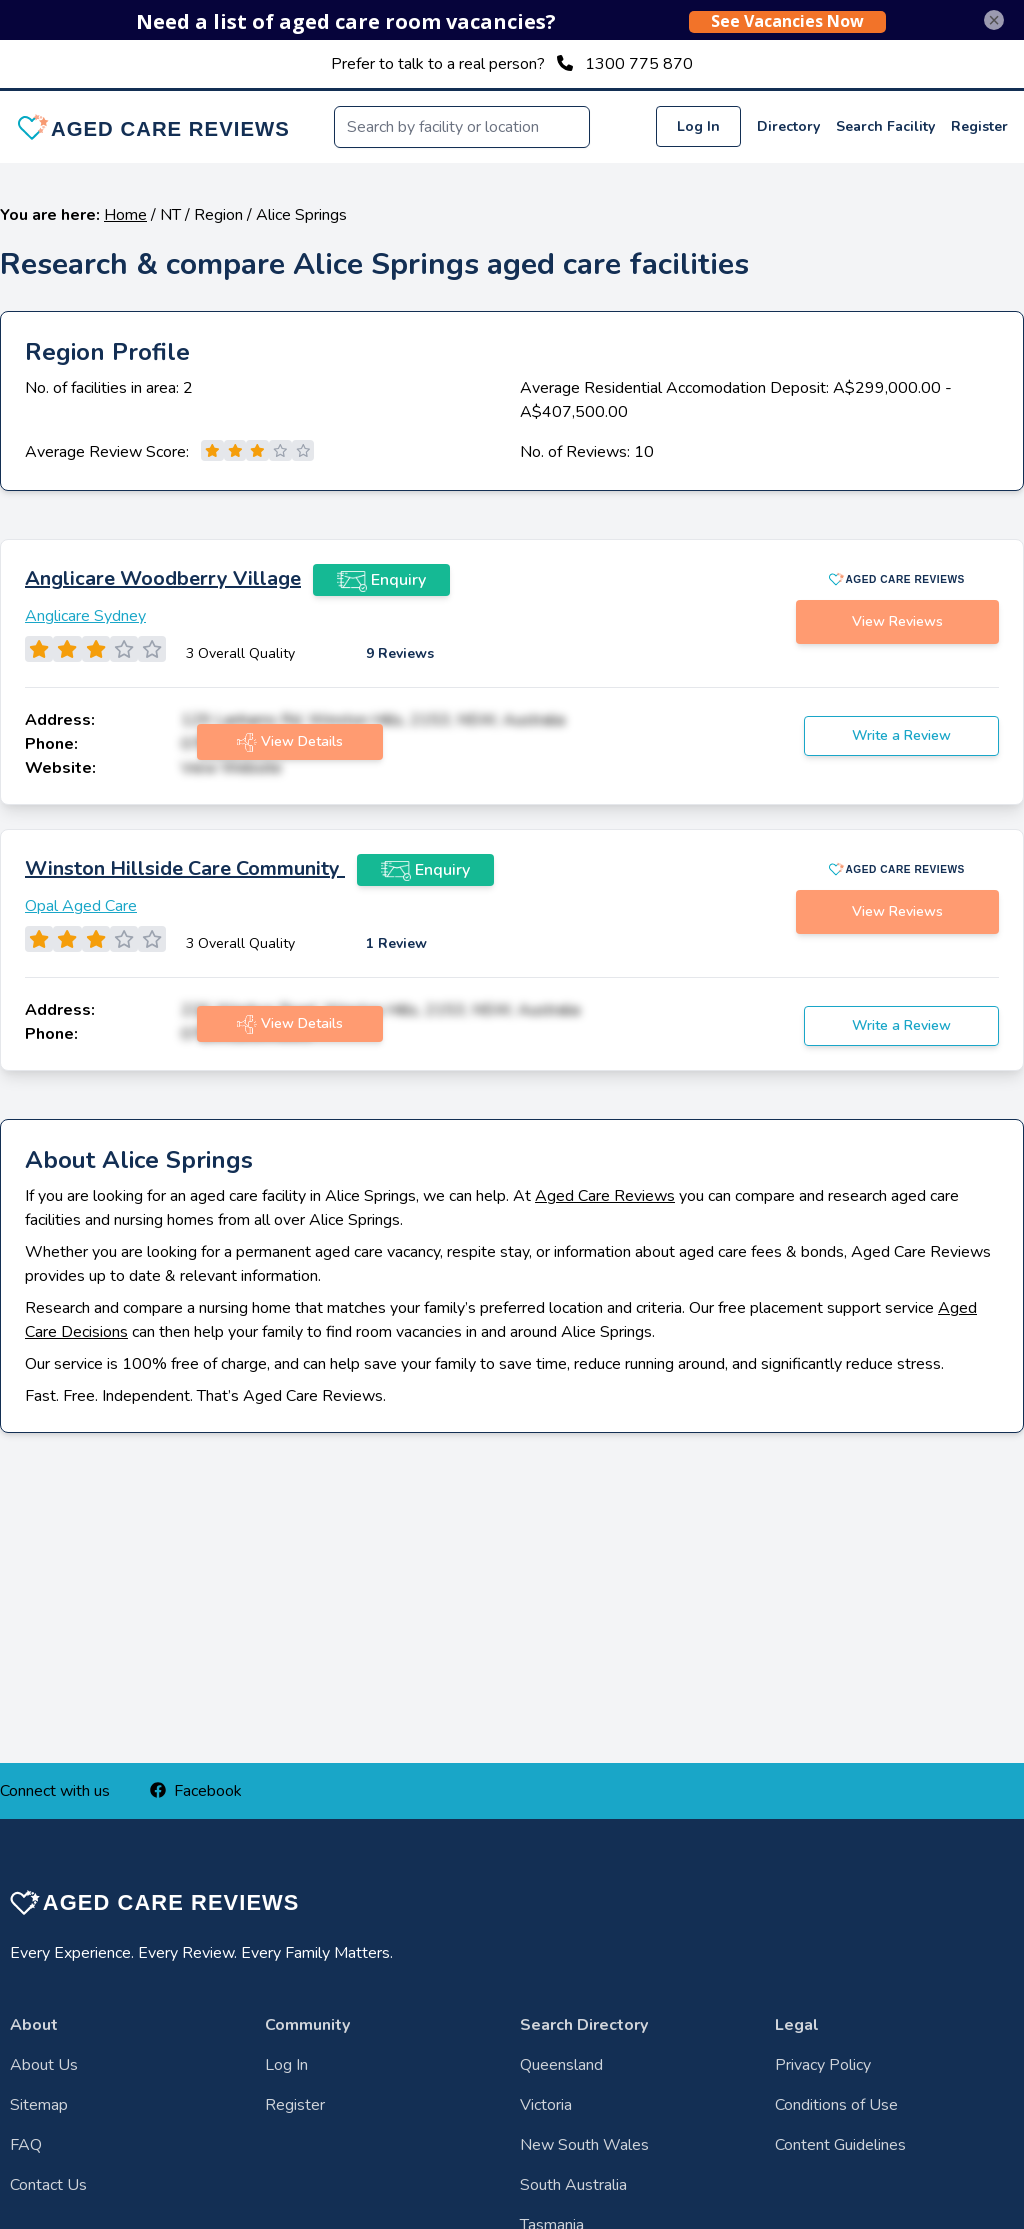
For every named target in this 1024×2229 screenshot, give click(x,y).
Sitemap (39, 2105)
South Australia (573, 2185)
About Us (44, 2065)
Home (125, 215)
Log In (698, 126)
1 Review (396, 943)
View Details (290, 742)
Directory (788, 126)
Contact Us (48, 2185)
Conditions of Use (836, 2105)
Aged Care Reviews (605, 1196)
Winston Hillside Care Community (185, 868)
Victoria (546, 2105)
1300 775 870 (639, 64)
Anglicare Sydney (85, 616)
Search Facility (885, 126)
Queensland (561, 2065)
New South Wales (584, 2145)
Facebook (196, 1791)
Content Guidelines (840, 2145)
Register (979, 126)
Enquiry (381, 580)
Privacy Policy (823, 2065)
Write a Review (901, 735)
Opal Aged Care (81, 906)
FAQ (26, 2145)
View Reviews (897, 621)
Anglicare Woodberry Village (163, 578)
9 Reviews (400, 653)
